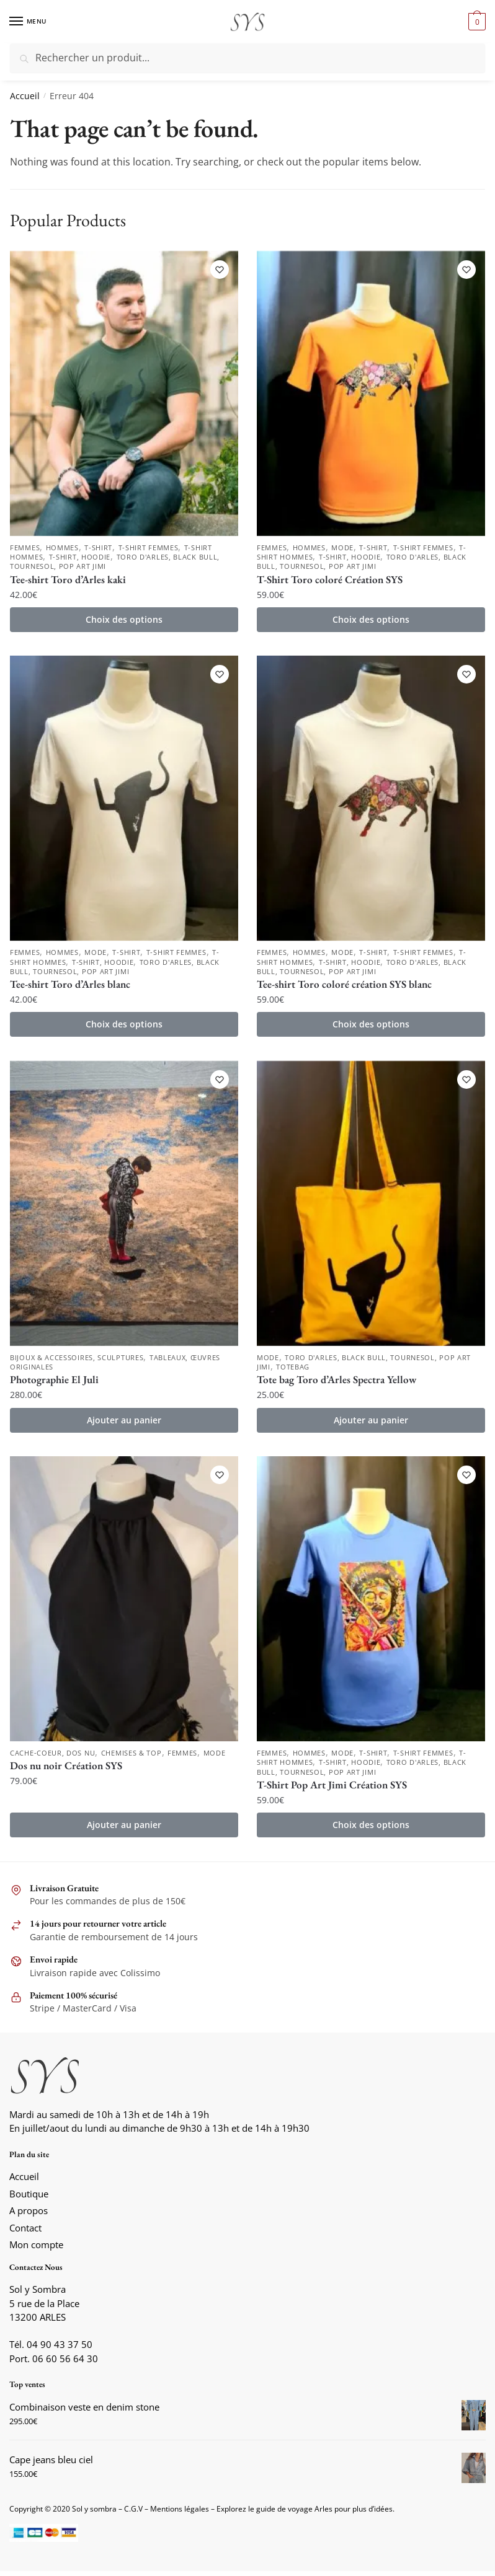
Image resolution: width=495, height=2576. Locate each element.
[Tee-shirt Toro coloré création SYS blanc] (371, 799)
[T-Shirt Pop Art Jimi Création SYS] (371, 1602)
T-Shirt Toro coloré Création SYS (330, 580)
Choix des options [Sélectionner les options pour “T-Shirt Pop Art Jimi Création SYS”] (370, 1829)
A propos (28, 2215)
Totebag (293, 1370)
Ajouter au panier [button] (124, 1423)
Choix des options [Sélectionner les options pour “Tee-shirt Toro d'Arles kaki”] (124, 620)
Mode (342, 548)
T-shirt (98, 548)
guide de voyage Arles (294, 2513)
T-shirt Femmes (148, 548)
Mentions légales (179, 2513)
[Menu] (28, 21)
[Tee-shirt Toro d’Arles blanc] (124, 799)
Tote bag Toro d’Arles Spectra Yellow (336, 1383)
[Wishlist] (219, 269)
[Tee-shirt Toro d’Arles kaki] (124, 393)
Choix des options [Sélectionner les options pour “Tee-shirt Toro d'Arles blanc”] (124, 1027)
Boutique (28, 2198)
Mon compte (36, 2249)
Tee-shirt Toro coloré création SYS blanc (344, 986)
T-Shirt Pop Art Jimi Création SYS (332, 1789)
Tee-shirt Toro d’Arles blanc (70, 986)
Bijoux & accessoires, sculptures (76, 1360)
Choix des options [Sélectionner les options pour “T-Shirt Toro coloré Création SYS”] (370, 620)
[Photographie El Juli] (124, 1205)
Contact (25, 2233)
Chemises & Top (131, 1757)
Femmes (25, 548)
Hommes (62, 548)
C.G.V (133, 2513)
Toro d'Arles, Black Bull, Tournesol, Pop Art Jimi (361, 563)
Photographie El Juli (54, 1383)
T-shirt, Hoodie (80, 558)
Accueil (25, 96)
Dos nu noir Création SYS (66, 1770)
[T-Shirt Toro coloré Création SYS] (371, 393)
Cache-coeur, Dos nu (52, 1757)
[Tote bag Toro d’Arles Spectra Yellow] (371, 1205)
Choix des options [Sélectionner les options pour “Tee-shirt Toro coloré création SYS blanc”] (370, 1027)
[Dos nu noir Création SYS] (124, 1602)
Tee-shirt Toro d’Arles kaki (68, 580)
